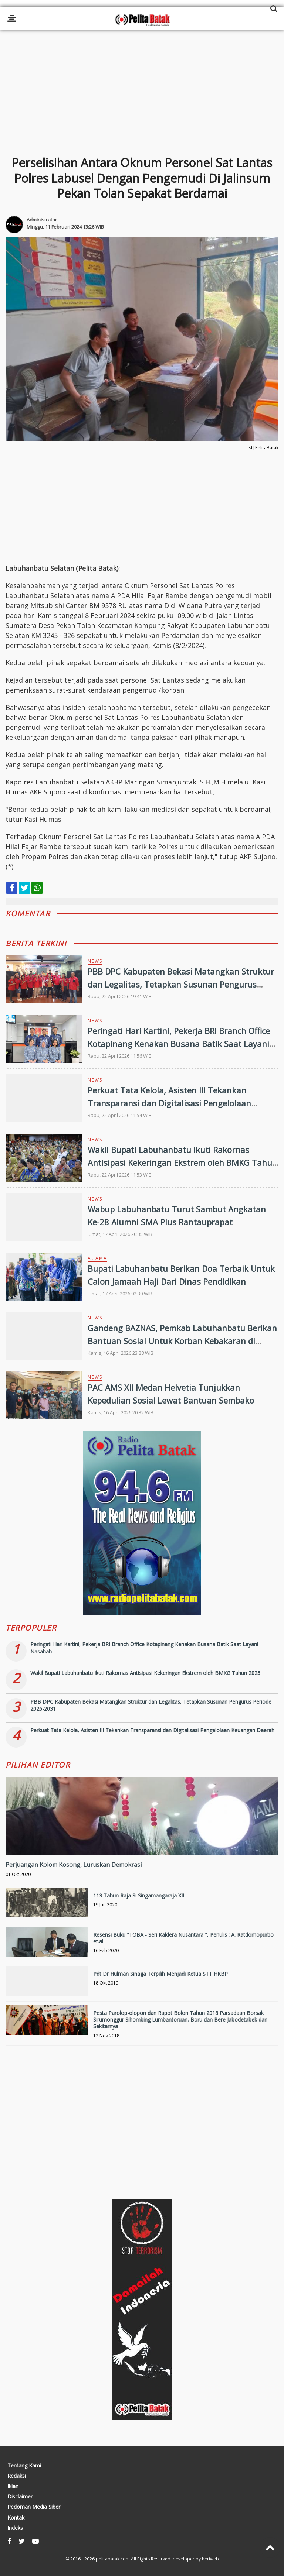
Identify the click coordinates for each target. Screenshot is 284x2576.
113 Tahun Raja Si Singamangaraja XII (138, 1895)
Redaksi (16, 2476)
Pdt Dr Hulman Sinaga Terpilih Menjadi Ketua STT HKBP (160, 1973)
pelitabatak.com (113, 2559)
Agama (97, 1258)
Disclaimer (20, 2496)
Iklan (12, 2486)
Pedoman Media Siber (33, 2507)
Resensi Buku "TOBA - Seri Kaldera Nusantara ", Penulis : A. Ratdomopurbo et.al (183, 1938)
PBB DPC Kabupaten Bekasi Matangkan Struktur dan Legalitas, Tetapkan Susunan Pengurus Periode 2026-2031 (181, 984)
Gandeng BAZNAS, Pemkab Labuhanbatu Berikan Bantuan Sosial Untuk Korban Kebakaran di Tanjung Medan (182, 1340)
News (95, 961)
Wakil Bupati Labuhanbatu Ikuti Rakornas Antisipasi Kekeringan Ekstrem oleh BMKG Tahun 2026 (182, 1162)
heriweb (210, 2559)
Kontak (15, 2517)
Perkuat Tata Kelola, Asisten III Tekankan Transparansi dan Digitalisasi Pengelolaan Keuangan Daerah (169, 1103)
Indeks (15, 2528)
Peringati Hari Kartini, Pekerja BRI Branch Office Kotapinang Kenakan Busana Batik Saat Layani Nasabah (179, 1043)
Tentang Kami (24, 2465)
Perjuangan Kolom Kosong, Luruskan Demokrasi (74, 1865)
